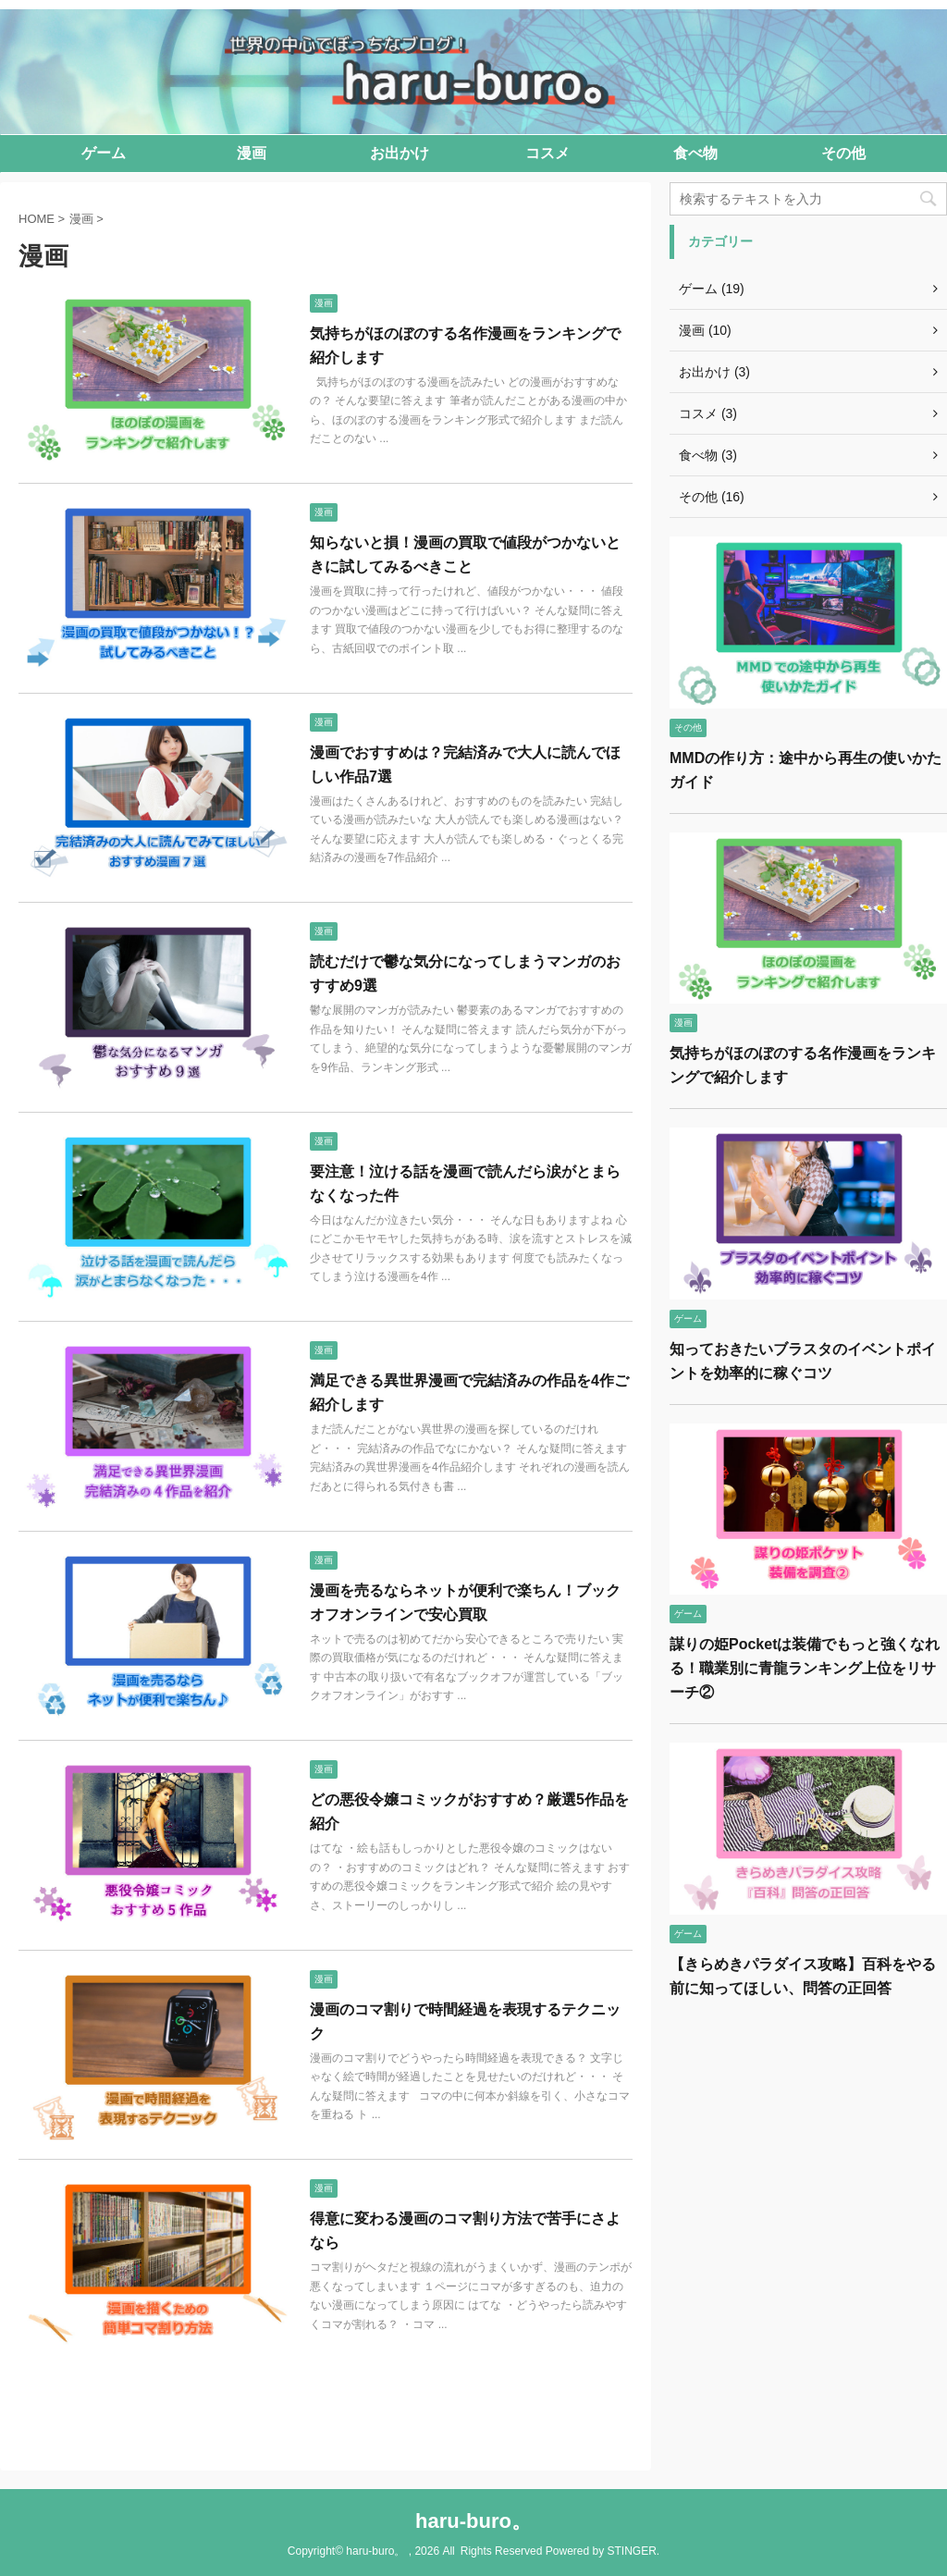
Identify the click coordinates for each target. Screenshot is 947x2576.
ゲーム (103, 153)
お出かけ (399, 153)
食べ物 (695, 153)
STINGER (632, 2551)
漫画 (251, 153)
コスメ (547, 153)
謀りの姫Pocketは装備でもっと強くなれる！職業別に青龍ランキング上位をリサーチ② (805, 1668)
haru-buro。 (473, 2521)
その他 (843, 153)
